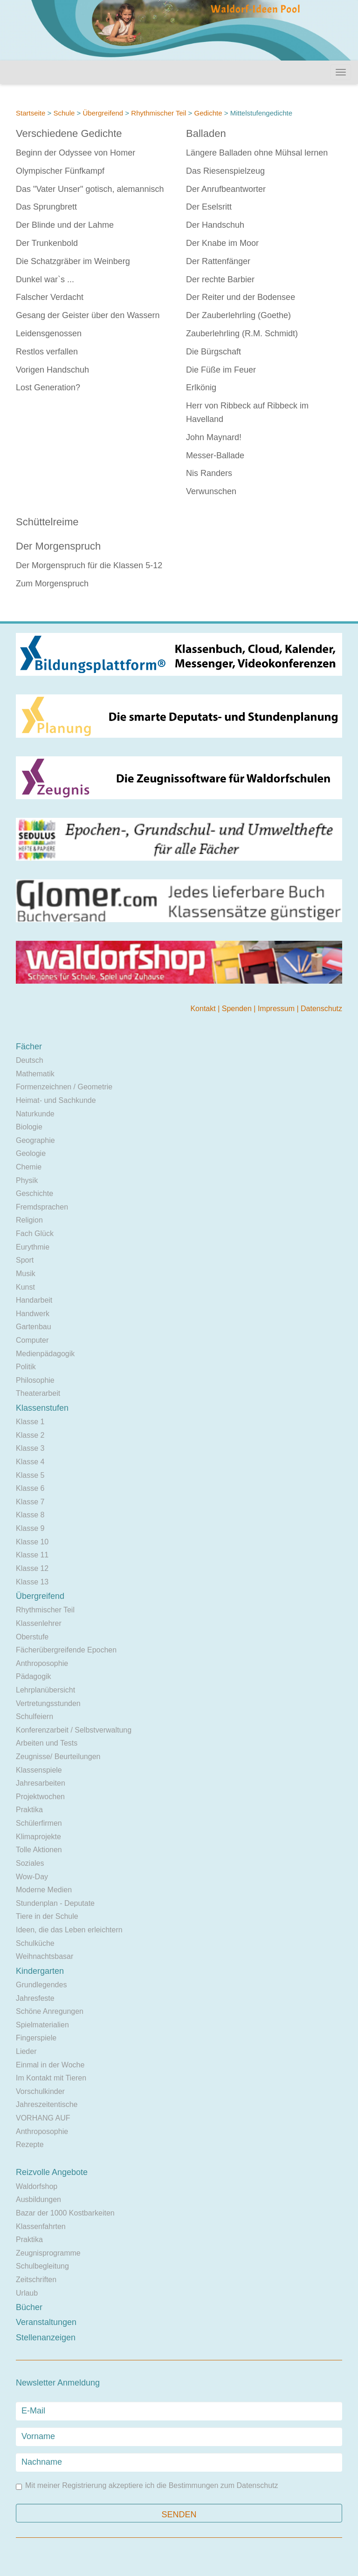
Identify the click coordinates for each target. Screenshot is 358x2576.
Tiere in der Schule (47, 1916)
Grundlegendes (41, 1985)
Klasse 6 (30, 1488)
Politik (26, 1367)
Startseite (30, 113)
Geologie (31, 1153)
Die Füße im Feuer (221, 369)
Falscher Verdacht (49, 297)
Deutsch (29, 1060)
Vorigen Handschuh (52, 369)
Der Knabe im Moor (222, 243)
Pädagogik (33, 1676)
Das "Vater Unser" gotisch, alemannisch (90, 189)
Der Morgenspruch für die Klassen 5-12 (89, 565)
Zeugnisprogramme (48, 2253)
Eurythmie (32, 1247)
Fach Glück (35, 1233)
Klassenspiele (39, 1770)
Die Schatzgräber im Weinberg (73, 261)
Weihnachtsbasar (44, 1956)
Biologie (29, 1127)
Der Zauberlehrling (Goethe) (238, 315)
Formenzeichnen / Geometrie (64, 1087)
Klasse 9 (30, 1528)
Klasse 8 (30, 1515)
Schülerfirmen (39, 1823)
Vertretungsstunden (48, 1703)
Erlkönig (201, 387)
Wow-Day (32, 1877)
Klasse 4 (30, 1462)
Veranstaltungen (46, 2322)
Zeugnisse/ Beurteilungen (58, 1756)
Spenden (238, 1009)
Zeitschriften (36, 2280)
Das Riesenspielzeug (225, 171)
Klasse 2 (30, 1435)
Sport (25, 1260)
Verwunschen (211, 491)
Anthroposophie (42, 1663)
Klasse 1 (30, 1422)
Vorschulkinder (40, 2091)
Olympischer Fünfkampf (60, 171)
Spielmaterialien (42, 2025)
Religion (29, 1220)
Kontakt (204, 1009)
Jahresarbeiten (40, 1783)
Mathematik (35, 1074)
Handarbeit (34, 1300)
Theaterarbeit (38, 1393)
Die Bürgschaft (213, 351)
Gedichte (208, 113)
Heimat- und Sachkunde (56, 1100)
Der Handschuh (215, 225)
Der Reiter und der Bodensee (240, 297)
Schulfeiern (34, 1716)
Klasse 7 (30, 1502)
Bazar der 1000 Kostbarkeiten (65, 2213)
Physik (27, 1180)
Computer (32, 1340)
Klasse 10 (32, 1542)
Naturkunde (35, 1114)
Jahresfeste (35, 1998)
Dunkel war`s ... (45, 279)
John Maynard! (213, 437)
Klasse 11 (32, 1555)
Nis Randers (209, 473)
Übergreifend (103, 113)
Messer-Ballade (215, 455)
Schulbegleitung (42, 2266)
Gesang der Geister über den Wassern (88, 315)
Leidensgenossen (49, 333)
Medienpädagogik (45, 1354)
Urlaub (27, 2293)
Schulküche (35, 1943)
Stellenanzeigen (46, 2337)
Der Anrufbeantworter (226, 189)
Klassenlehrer (39, 1623)
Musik (25, 1274)
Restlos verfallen (47, 351)
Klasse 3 (30, 1448)
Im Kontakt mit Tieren (51, 2078)
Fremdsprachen (42, 1207)
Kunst (25, 1287)
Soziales (30, 1863)
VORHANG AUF (43, 2118)
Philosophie (35, 1380)
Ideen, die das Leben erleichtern (69, 1930)
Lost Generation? (48, 387)
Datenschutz (321, 1009)
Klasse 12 (32, 1568)
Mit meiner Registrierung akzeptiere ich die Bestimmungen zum (147, 2486)
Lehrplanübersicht (45, 1690)
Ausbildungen (38, 2199)
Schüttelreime (47, 522)
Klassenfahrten (41, 2226)
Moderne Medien (44, 1890)
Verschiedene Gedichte (69, 133)
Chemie (28, 1167)
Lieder (26, 2051)
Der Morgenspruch (58, 546)
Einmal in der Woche (50, 2065)
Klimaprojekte (38, 1837)
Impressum (277, 1009)
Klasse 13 (32, 1582)
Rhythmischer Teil (158, 113)
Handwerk (32, 1314)
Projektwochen (40, 1797)
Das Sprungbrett (46, 206)
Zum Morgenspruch (52, 583)
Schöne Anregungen (49, 2011)
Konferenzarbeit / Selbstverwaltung (73, 1730)
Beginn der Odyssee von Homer (75, 152)
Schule (64, 113)
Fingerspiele (36, 2038)
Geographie (35, 1140)
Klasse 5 (30, 1475)
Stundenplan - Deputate (55, 1903)
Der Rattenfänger (218, 261)
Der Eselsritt (209, 206)
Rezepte (30, 2144)
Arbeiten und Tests (46, 1743)
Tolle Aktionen (39, 1850)
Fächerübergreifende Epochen (66, 1650)
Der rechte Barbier (220, 279)
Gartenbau (33, 1327)
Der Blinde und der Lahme (65, 225)
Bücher (29, 2307)
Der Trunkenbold (47, 243)
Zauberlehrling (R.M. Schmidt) (242, 333)
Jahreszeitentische (47, 2104)
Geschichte (34, 1193)
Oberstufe (32, 1637)
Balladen (206, 133)
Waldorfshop (36, 2186)
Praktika (29, 1810)
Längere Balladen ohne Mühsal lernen (257, 152)
